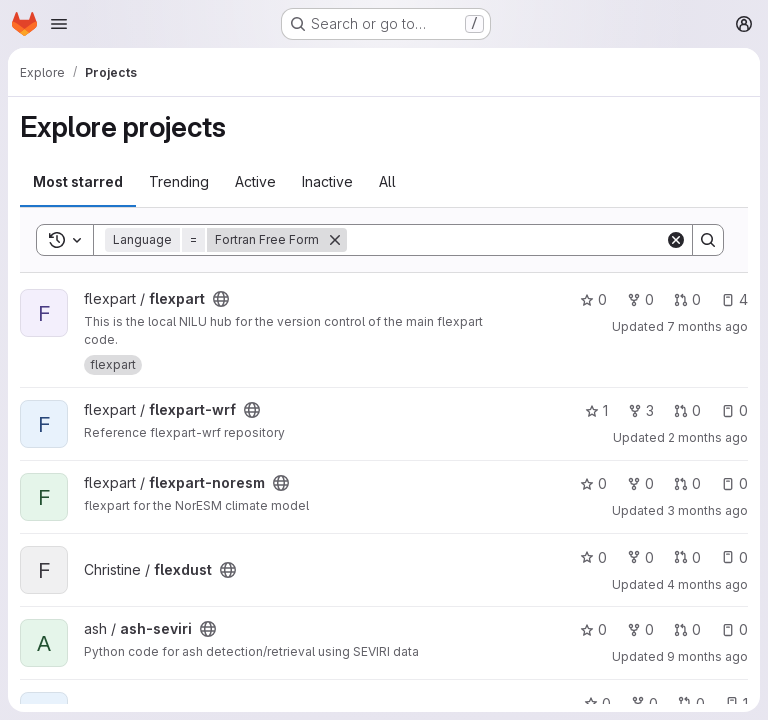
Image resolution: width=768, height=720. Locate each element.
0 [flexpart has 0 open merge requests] (687, 299)
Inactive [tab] (327, 181)
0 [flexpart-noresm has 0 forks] (640, 483)
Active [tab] (255, 181)
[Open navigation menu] (59, 24)
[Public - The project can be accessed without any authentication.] (221, 299)
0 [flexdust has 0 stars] (593, 557)
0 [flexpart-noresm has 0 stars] (593, 483)
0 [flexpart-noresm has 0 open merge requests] (687, 483)
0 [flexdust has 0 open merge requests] (687, 557)
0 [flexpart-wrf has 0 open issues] (734, 410)
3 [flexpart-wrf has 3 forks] (641, 410)
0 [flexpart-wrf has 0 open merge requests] (687, 410)
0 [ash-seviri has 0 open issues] (734, 629)
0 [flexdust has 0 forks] (640, 557)
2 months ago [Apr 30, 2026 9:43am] (708, 437)
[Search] (506, 240)
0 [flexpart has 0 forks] (640, 299)
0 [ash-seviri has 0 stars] (593, 629)
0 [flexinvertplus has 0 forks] (644, 703)
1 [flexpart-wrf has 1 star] (596, 410)
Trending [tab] (179, 181)
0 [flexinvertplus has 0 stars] (597, 703)
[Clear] (676, 240)
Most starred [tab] (78, 181)
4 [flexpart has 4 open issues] (734, 299)
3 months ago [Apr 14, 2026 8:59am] (707, 510)
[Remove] (335, 240)
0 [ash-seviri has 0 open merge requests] (687, 629)
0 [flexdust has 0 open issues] (734, 557)
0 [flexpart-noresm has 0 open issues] (734, 483)
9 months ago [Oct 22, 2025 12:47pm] (707, 656)
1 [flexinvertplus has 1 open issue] (736, 703)
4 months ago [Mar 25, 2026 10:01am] (707, 584)
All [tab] (387, 181)
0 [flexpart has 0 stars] (593, 299)
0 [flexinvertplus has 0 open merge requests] (691, 703)
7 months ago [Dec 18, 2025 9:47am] (707, 326)
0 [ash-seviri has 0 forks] (640, 629)
